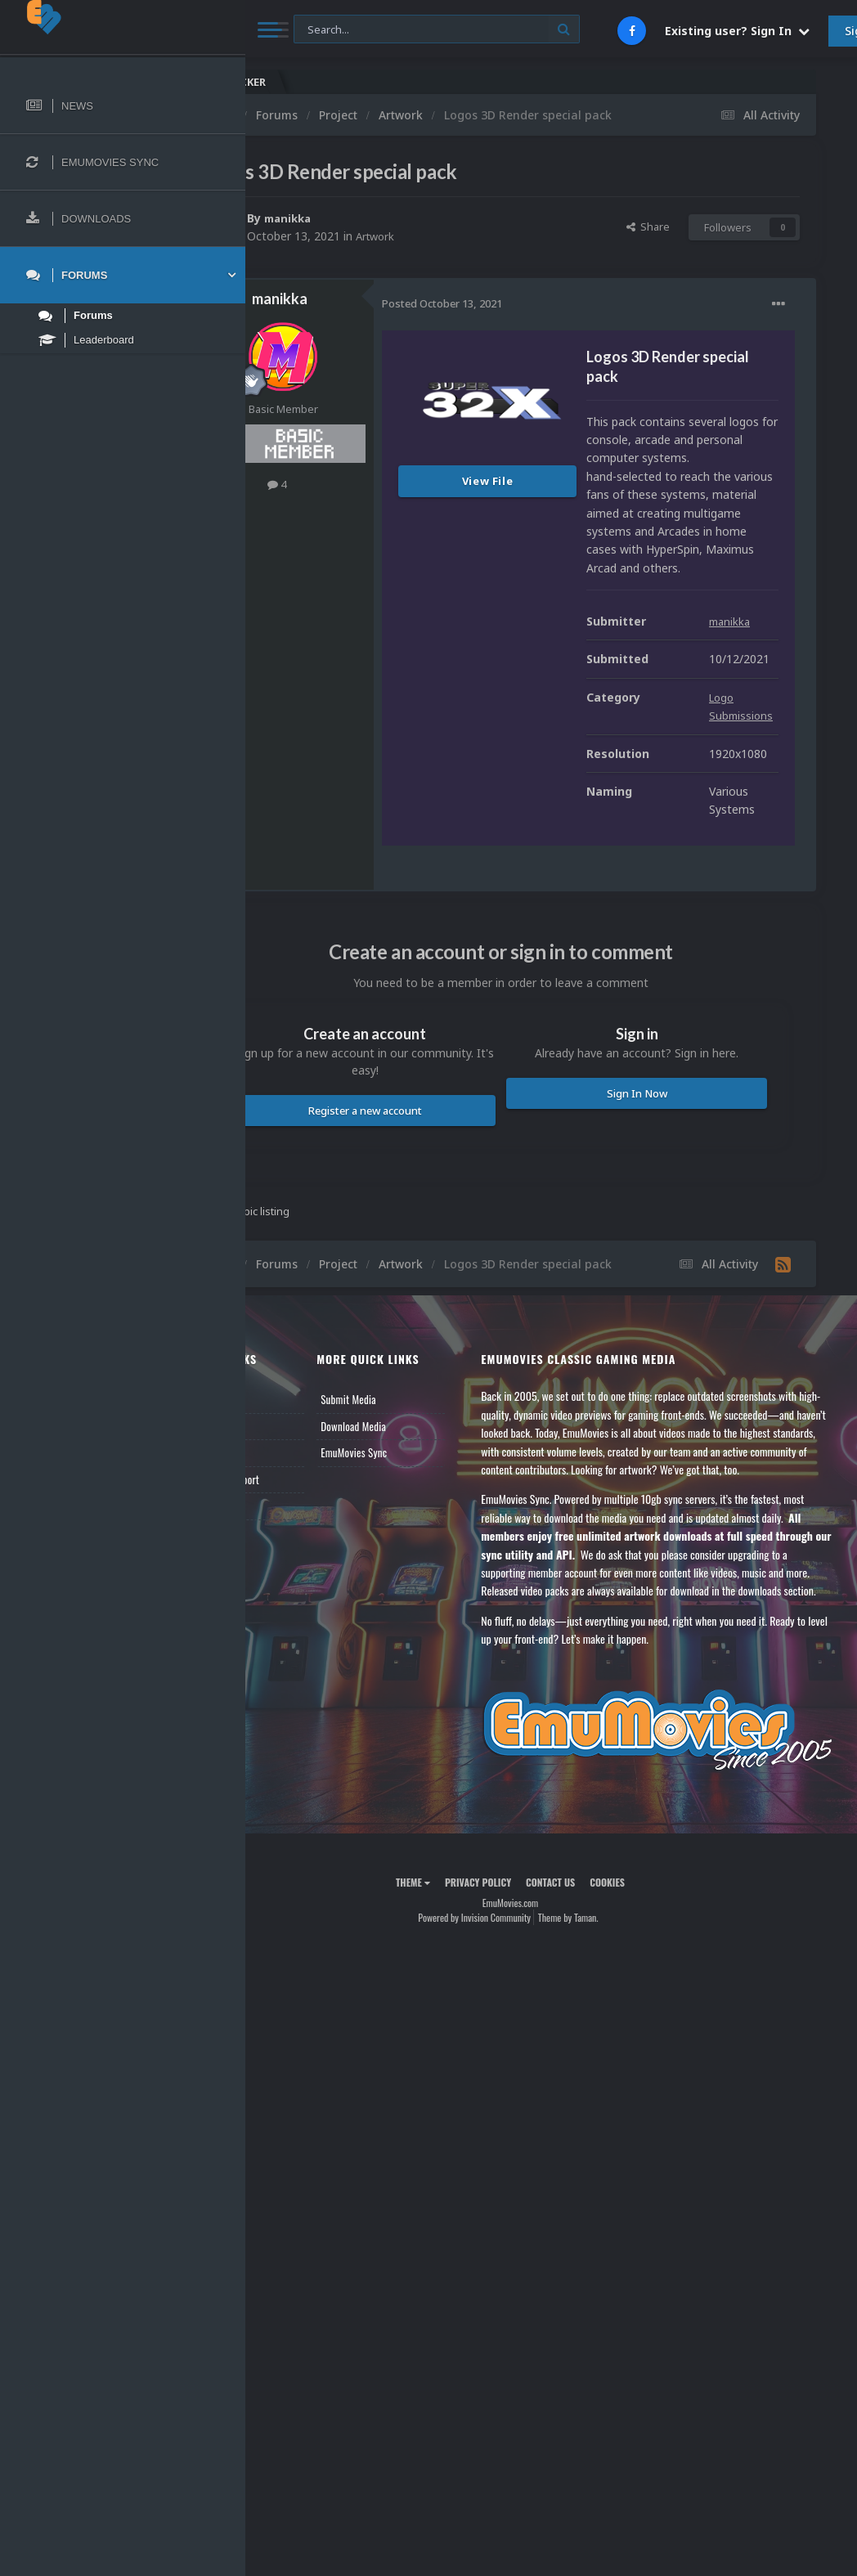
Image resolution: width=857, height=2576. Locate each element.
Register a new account (426, 1331)
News (284, 1632)
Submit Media (413, 1632)
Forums (288, 1659)
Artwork (458, 236)
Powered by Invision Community (515, 2176)
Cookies (648, 2141)
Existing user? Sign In (737, 30)
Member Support (307, 1712)
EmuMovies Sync (418, 1685)
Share (648, 226)
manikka (371, 218)
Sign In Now (656, 1314)
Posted (524, 303)
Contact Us (296, 1738)
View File (569, 480)
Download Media (418, 1659)
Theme (454, 2141)
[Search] (436, 30)
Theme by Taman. (609, 2176)
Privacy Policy (519, 2141)
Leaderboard (299, 1685)
